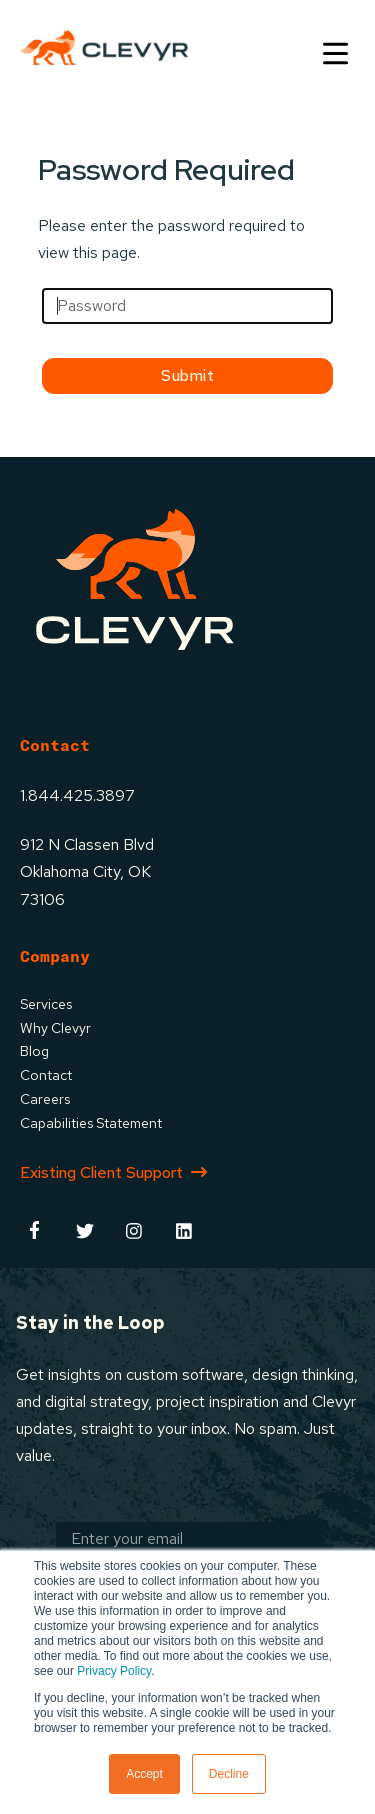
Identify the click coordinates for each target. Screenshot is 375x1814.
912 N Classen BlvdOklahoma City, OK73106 (87, 871)
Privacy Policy (114, 1671)
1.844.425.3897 (77, 795)
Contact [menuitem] (46, 1075)
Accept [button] (144, 1774)
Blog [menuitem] (34, 1051)
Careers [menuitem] (45, 1099)
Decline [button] (229, 1774)
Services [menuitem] (46, 1004)
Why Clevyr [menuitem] (55, 1028)
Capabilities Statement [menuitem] (91, 1123)
